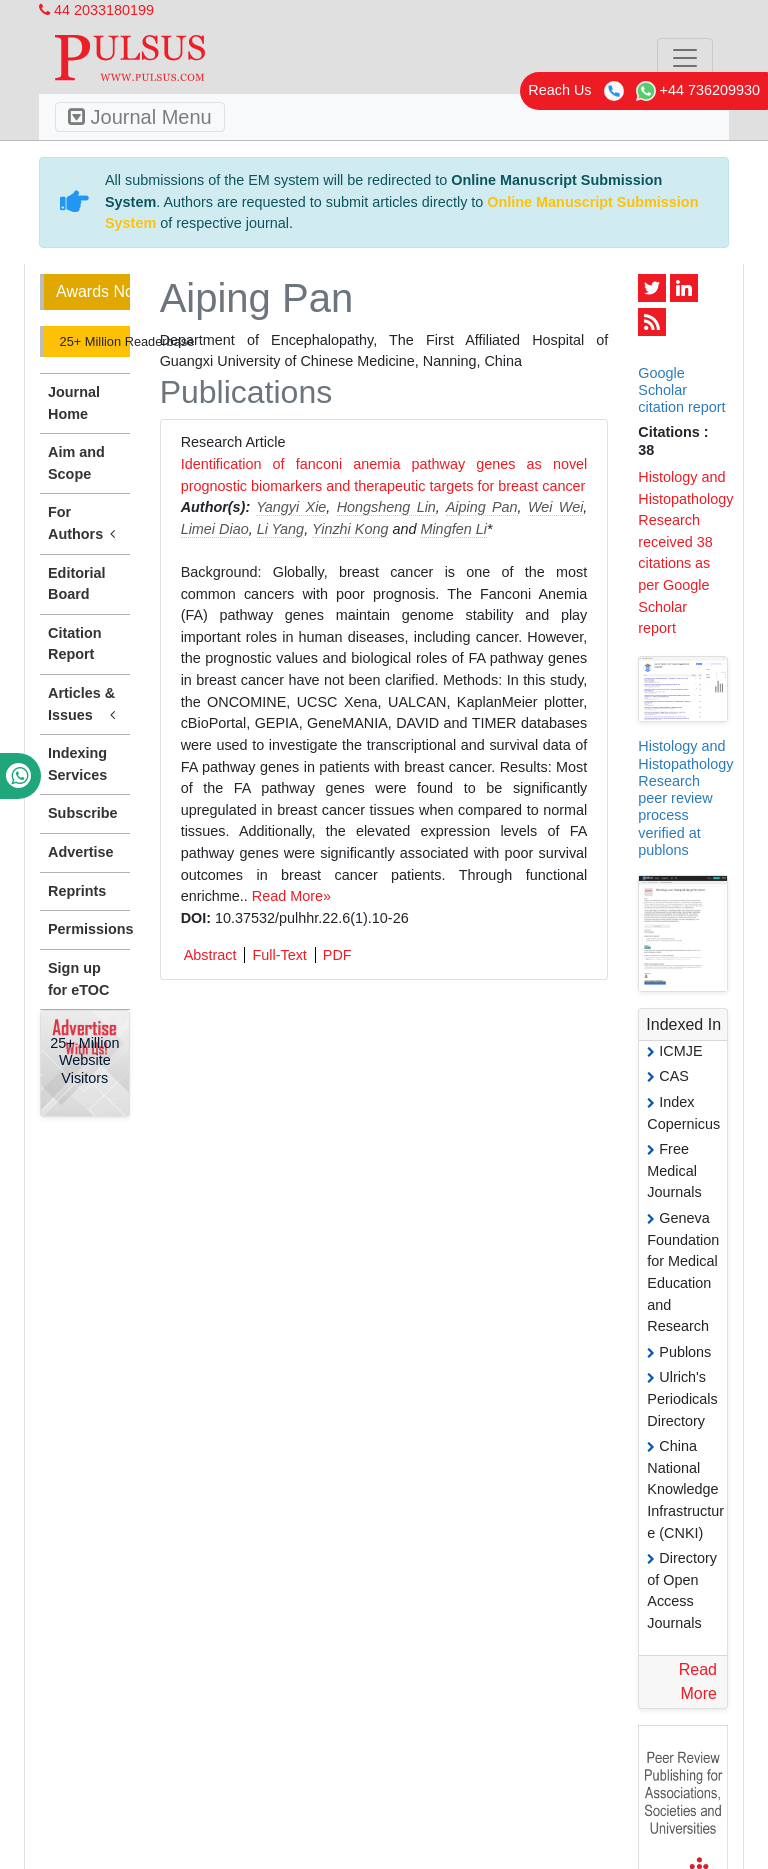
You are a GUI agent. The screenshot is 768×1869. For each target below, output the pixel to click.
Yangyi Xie (291, 507)
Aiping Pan (482, 507)
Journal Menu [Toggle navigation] (140, 117)
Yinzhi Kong (350, 529)
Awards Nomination (93, 291)
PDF (337, 955)
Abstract (210, 955)
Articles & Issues (85, 705)
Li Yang (280, 529)
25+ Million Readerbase (93, 341)
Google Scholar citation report (681, 390)
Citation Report (75, 644)
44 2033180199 (96, 10)
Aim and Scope (76, 463)
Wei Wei (555, 507)
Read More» (291, 896)
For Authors (85, 524)
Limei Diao (215, 529)
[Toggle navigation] (685, 58)
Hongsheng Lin (386, 507)
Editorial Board (77, 584)
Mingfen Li (453, 529)
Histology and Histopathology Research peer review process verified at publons (685, 798)
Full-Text (279, 955)
